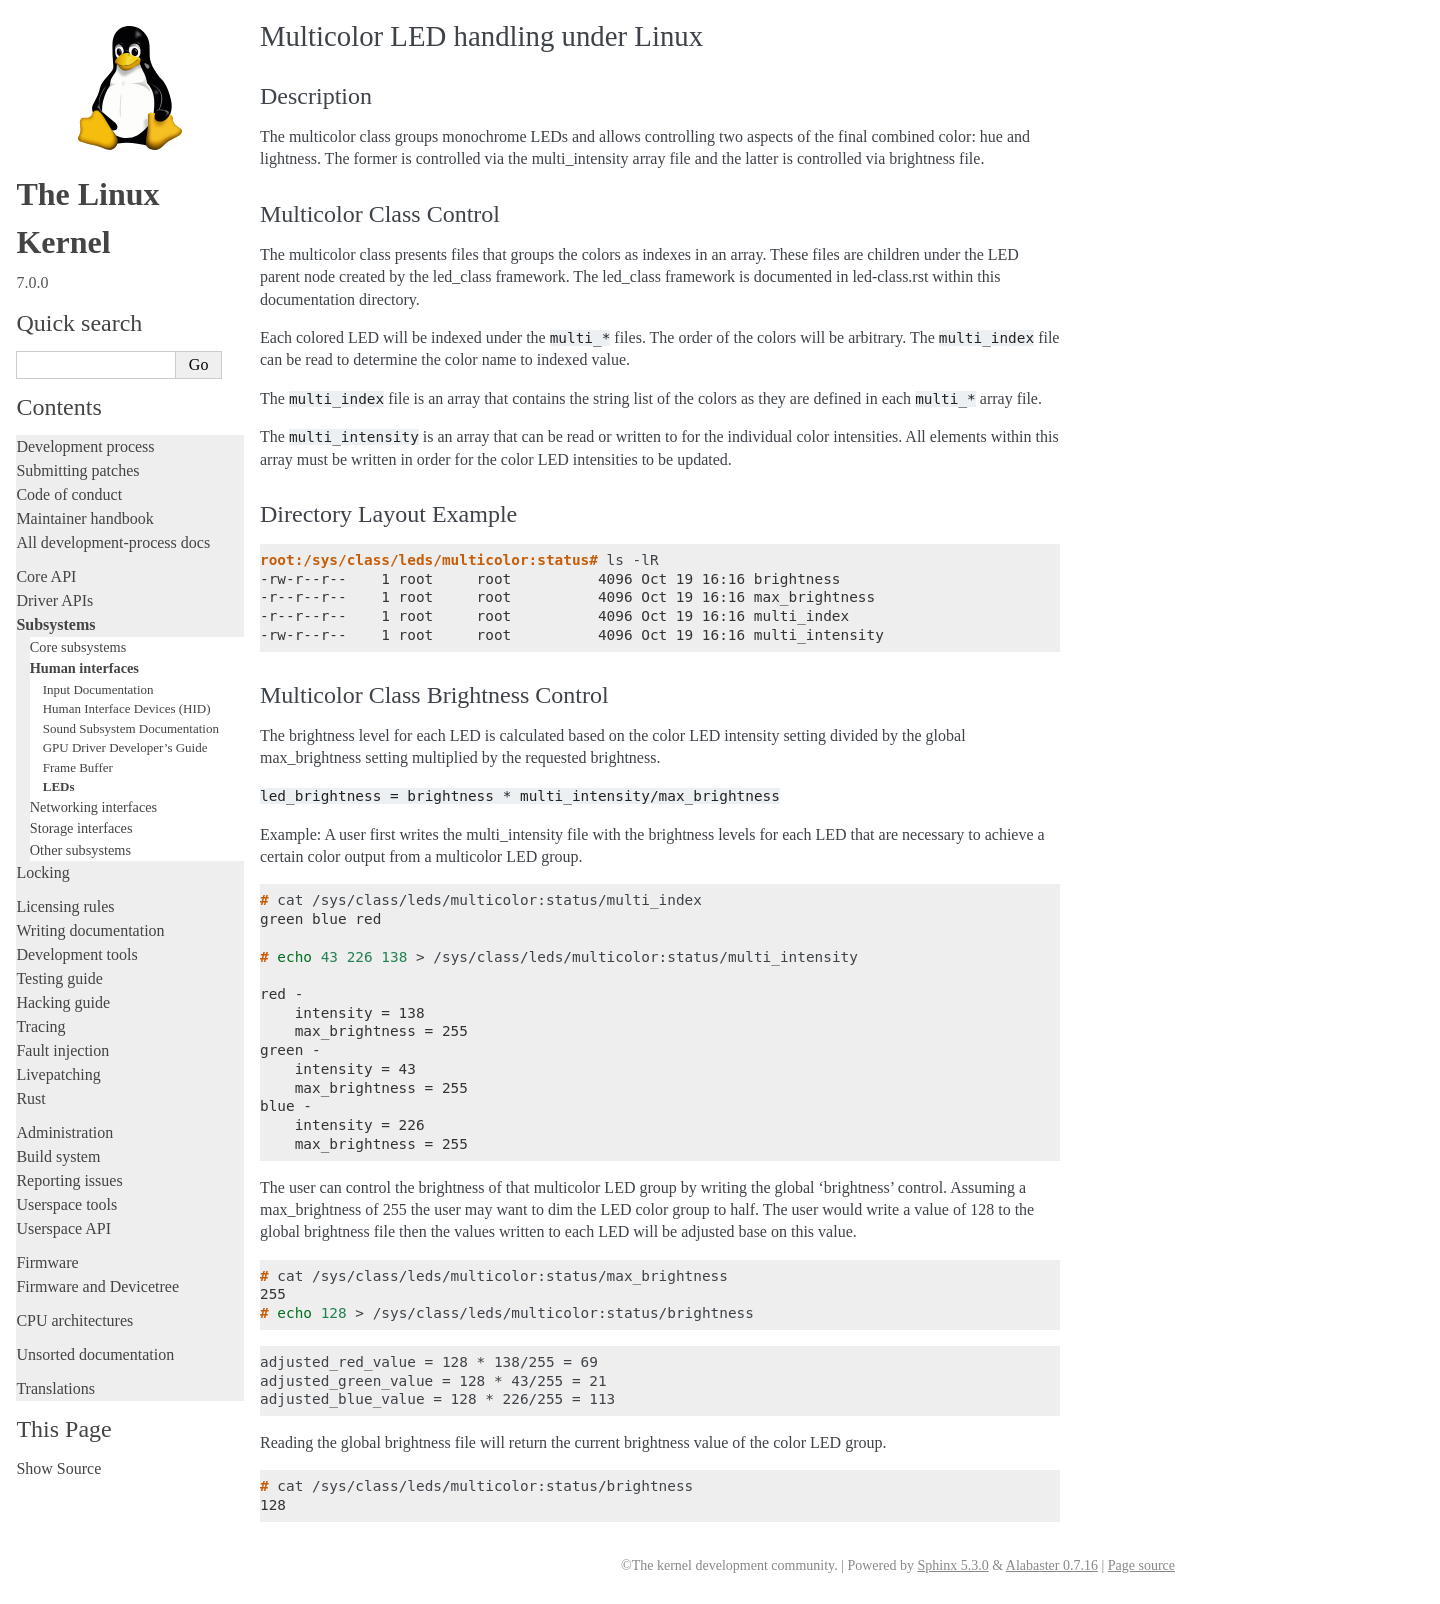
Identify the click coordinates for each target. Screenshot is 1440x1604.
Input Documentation (98, 689)
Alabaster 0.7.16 (1052, 1565)
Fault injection (62, 1050)
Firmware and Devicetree (97, 1286)
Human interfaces (84, 668)
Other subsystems (80, 850)
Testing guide (59, 978)
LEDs (59, 786)
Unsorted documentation (95, 1354)
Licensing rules (65, 906)
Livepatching (58, 1074)
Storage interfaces (81, 828)
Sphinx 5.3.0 (952, 1565)
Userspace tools (66, 1204)
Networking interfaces (93, 807)
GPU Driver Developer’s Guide (125, 747)
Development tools (76, 954)
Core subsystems (78, 647)
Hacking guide (63, 1002)
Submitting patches (77, 470)
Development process (85, 446)
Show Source (58, 1468)
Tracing (40, 1026)
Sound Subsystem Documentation (131, 728)
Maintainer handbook (84, 518)
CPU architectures (74, 1320)
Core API (46, 576)
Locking (42, 872)
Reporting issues (69, 1180)
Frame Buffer (78, 767)
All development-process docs (113, 542)
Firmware (47, 1262)
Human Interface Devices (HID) (127, 708)
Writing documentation (90, 930)
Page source (1141, 1565)
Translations (55, 1388)
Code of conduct (69, 494)
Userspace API (63, 1228)
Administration (64, 1132)
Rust (30, 1098)
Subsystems (55, 624)
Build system (58, 1156)
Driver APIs (54, 600)
